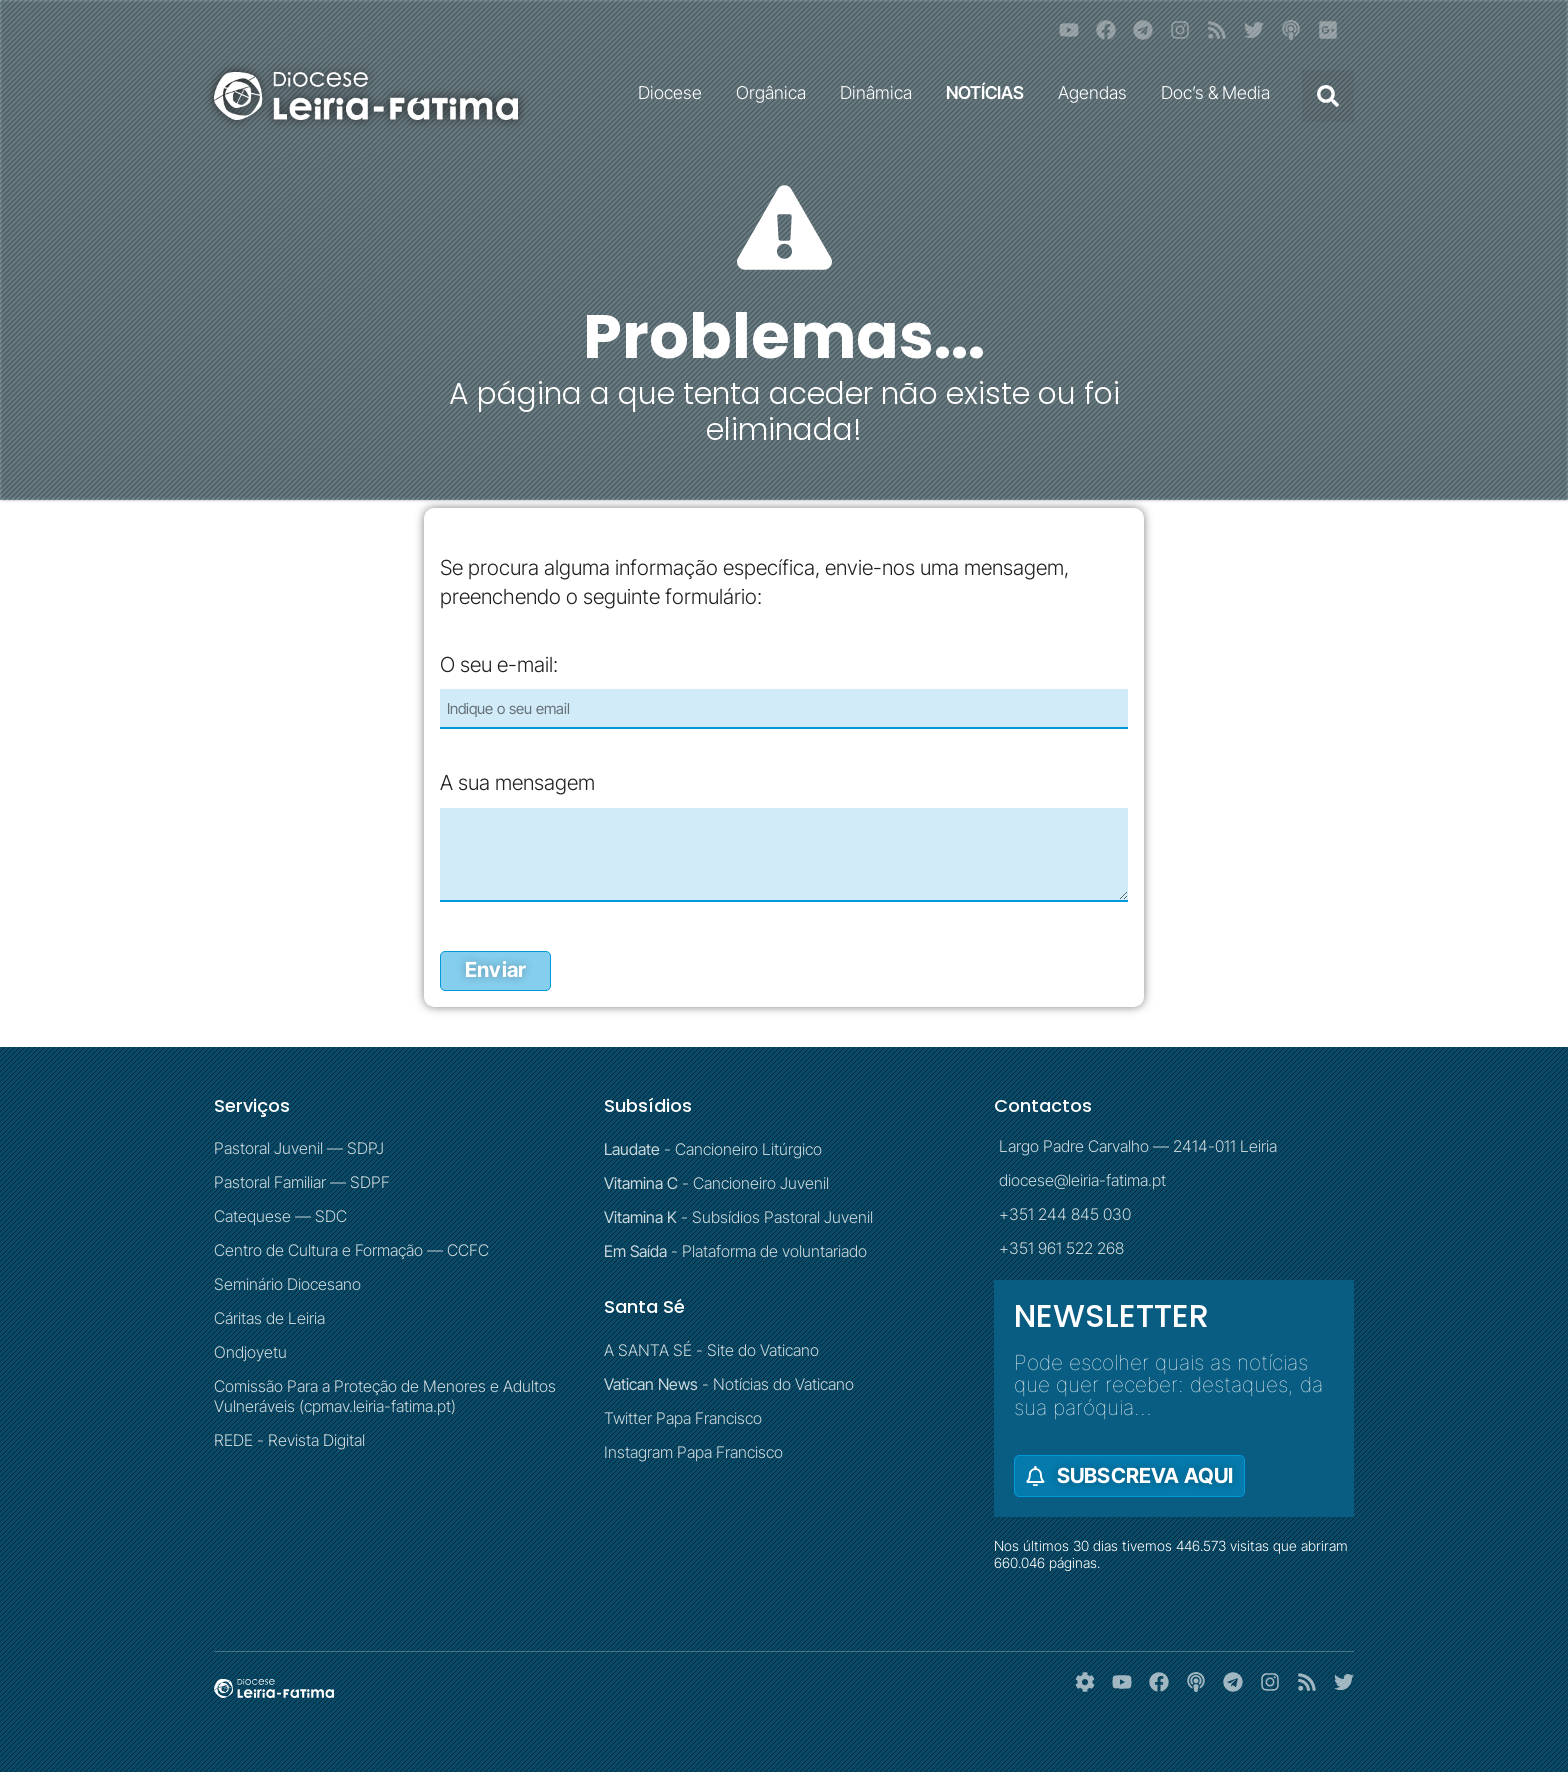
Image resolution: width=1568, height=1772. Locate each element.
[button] (1328, 96)
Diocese (675, 92)
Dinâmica (881, 92)
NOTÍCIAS (990, 92)
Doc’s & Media (1220, 92)
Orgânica (776, 92)
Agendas (1097, 92)
